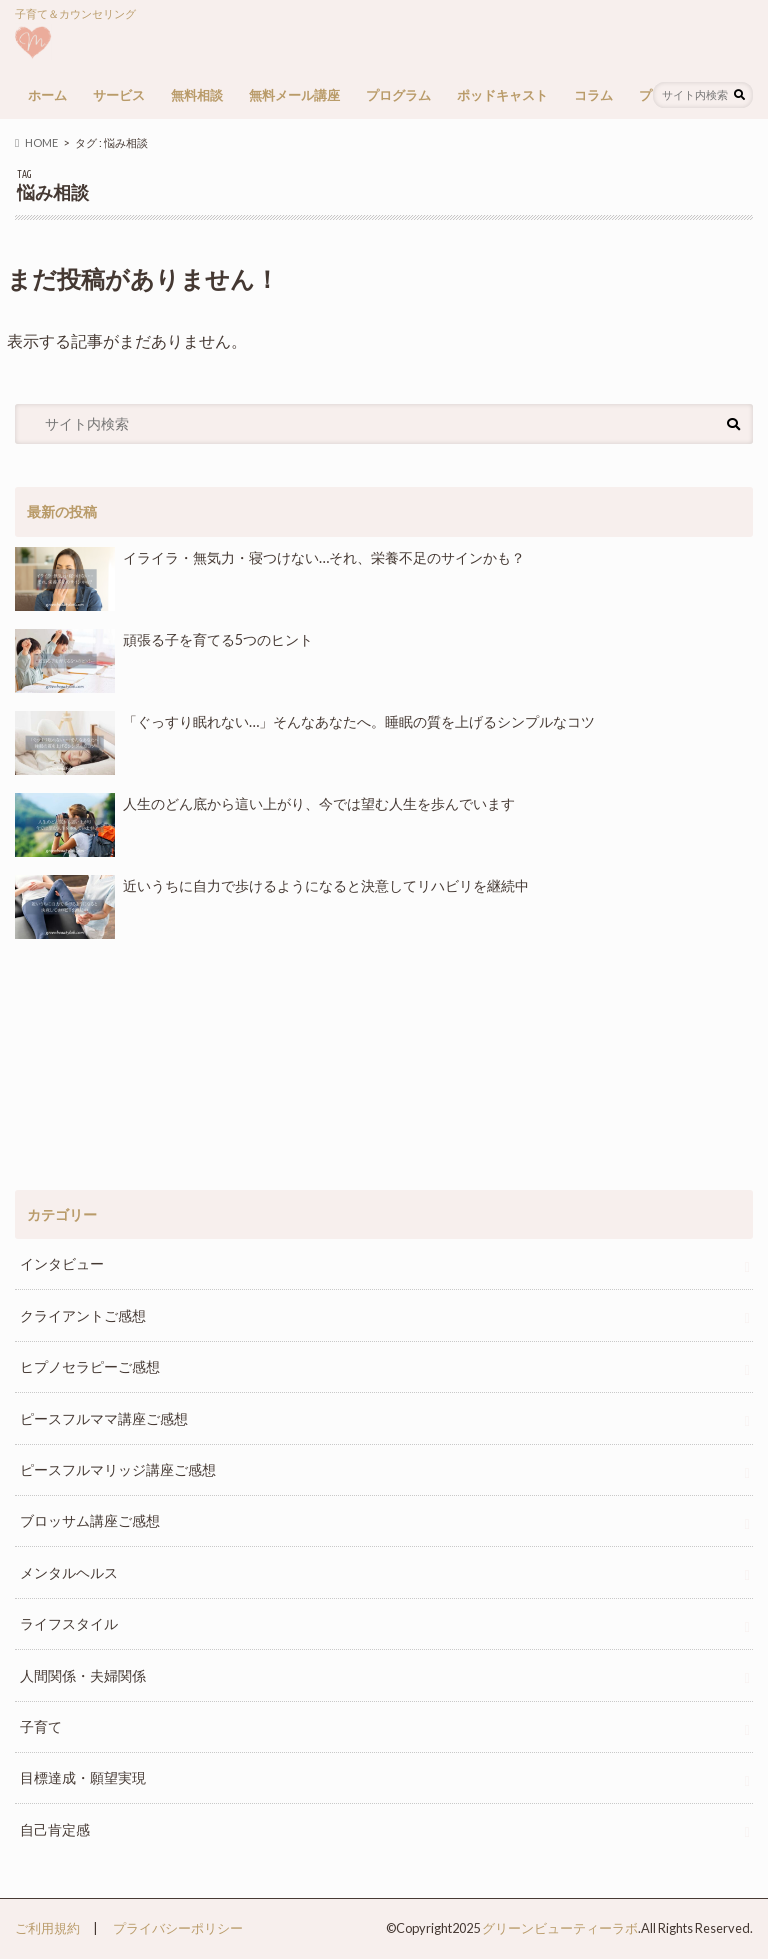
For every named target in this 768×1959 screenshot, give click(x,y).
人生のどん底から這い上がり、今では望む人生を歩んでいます (264, 825)
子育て (41, 1726)
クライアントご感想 (83, 1315)
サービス (119, 95)
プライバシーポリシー (178, 1928)
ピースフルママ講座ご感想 (104, 1418)
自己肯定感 (55, 1829)
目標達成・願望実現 (83, 1777)
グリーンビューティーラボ (560, 1928)
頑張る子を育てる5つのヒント (163, 661)
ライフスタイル (69, 1623)
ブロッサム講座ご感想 (90, 1520)
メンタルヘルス (69, 1572)
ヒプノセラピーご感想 (90, 1366)
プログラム (398, 95)
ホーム (47, 95)
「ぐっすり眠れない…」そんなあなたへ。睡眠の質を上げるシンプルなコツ (304, 743)
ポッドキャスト (502, 95)
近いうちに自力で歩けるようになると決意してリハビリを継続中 (271, 907)
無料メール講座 (294, 95)
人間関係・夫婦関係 (83, 1675)
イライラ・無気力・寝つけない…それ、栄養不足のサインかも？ (269, 579)
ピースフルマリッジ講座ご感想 (118, 1469)
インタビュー (62, 1263)
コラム (593, 95)
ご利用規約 (47, 1928)
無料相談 (197, 95)
